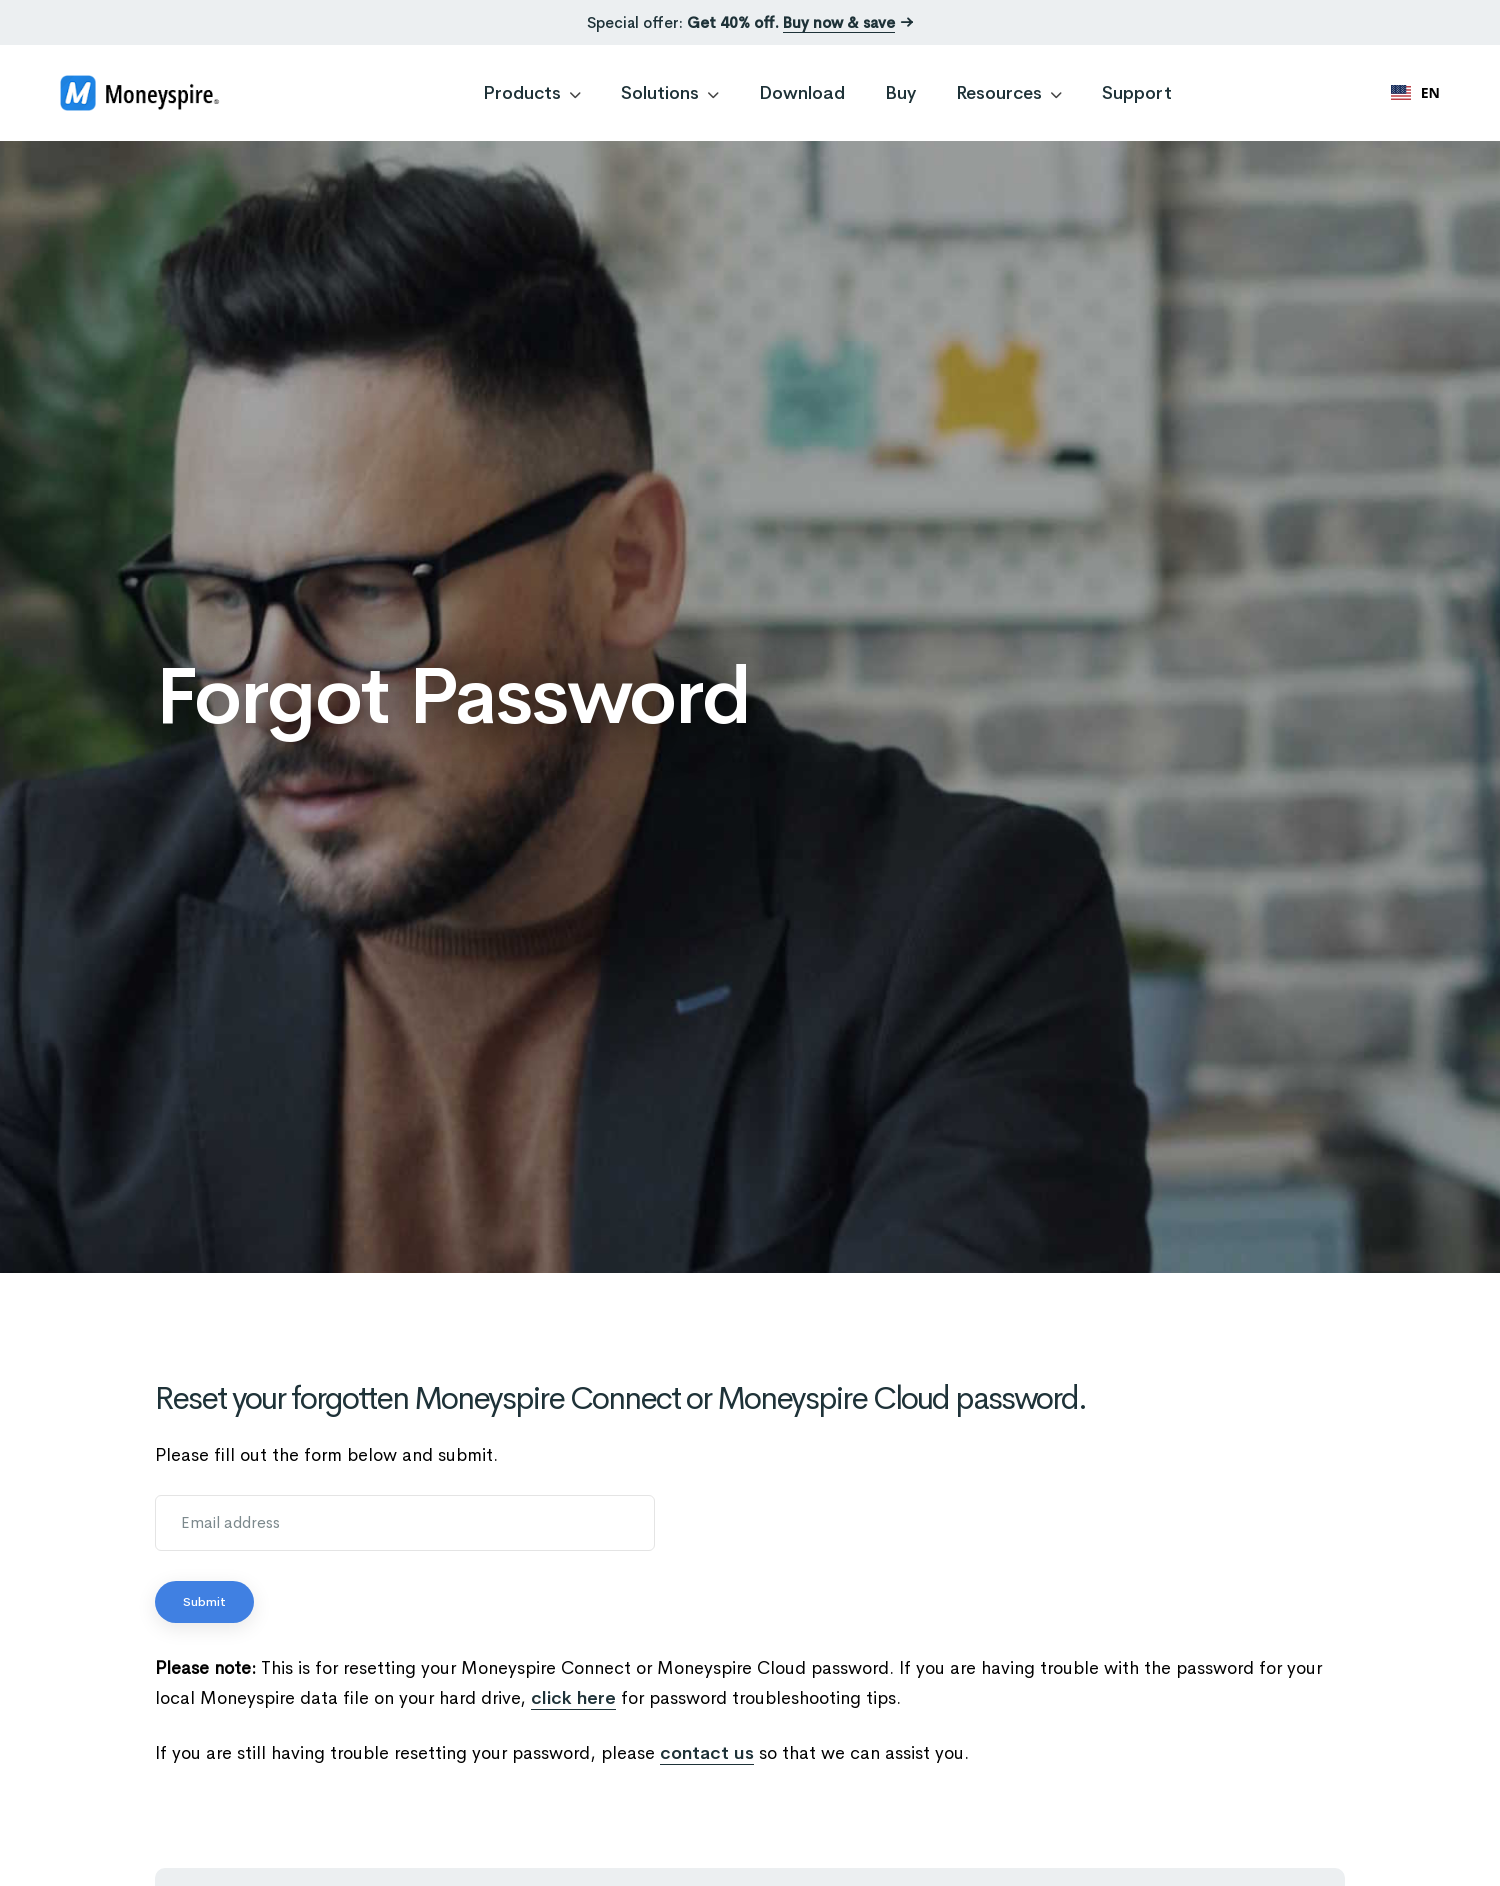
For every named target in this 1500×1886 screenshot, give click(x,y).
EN (1415, 92)
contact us (707, 1753)
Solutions (670, 93)
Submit (204, 1602)
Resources (1009, 93)
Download (802, 93)
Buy (900, 93)
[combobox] (1415, 93)
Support (1137, 93)
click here (573, 1698)
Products (532, 93)
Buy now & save (839, 22)
